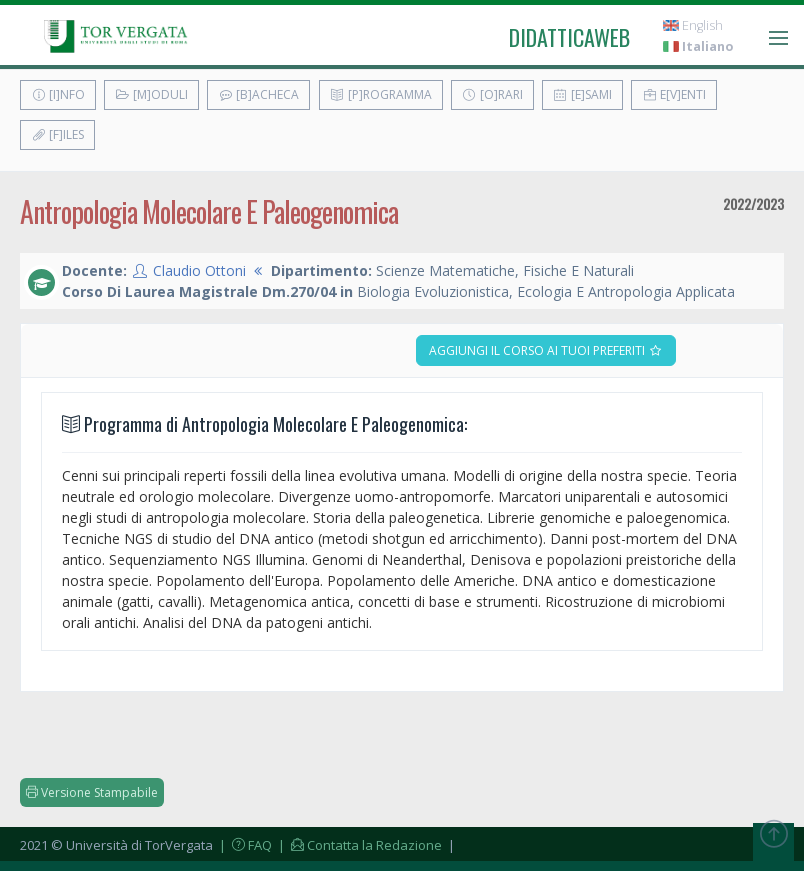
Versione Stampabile (92, 792)
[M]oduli (151, 94)
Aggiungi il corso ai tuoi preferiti (546, 350)
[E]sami (582, 94)
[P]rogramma (381, 94)
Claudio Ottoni (199, 270)
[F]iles (57, 134)
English (693, 25)
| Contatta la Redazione (358, 845)
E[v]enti (674, 94)
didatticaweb (569, 37)
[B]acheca (258, 94)
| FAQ (244, 845)
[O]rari (492, 94)
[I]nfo (58, 94)
